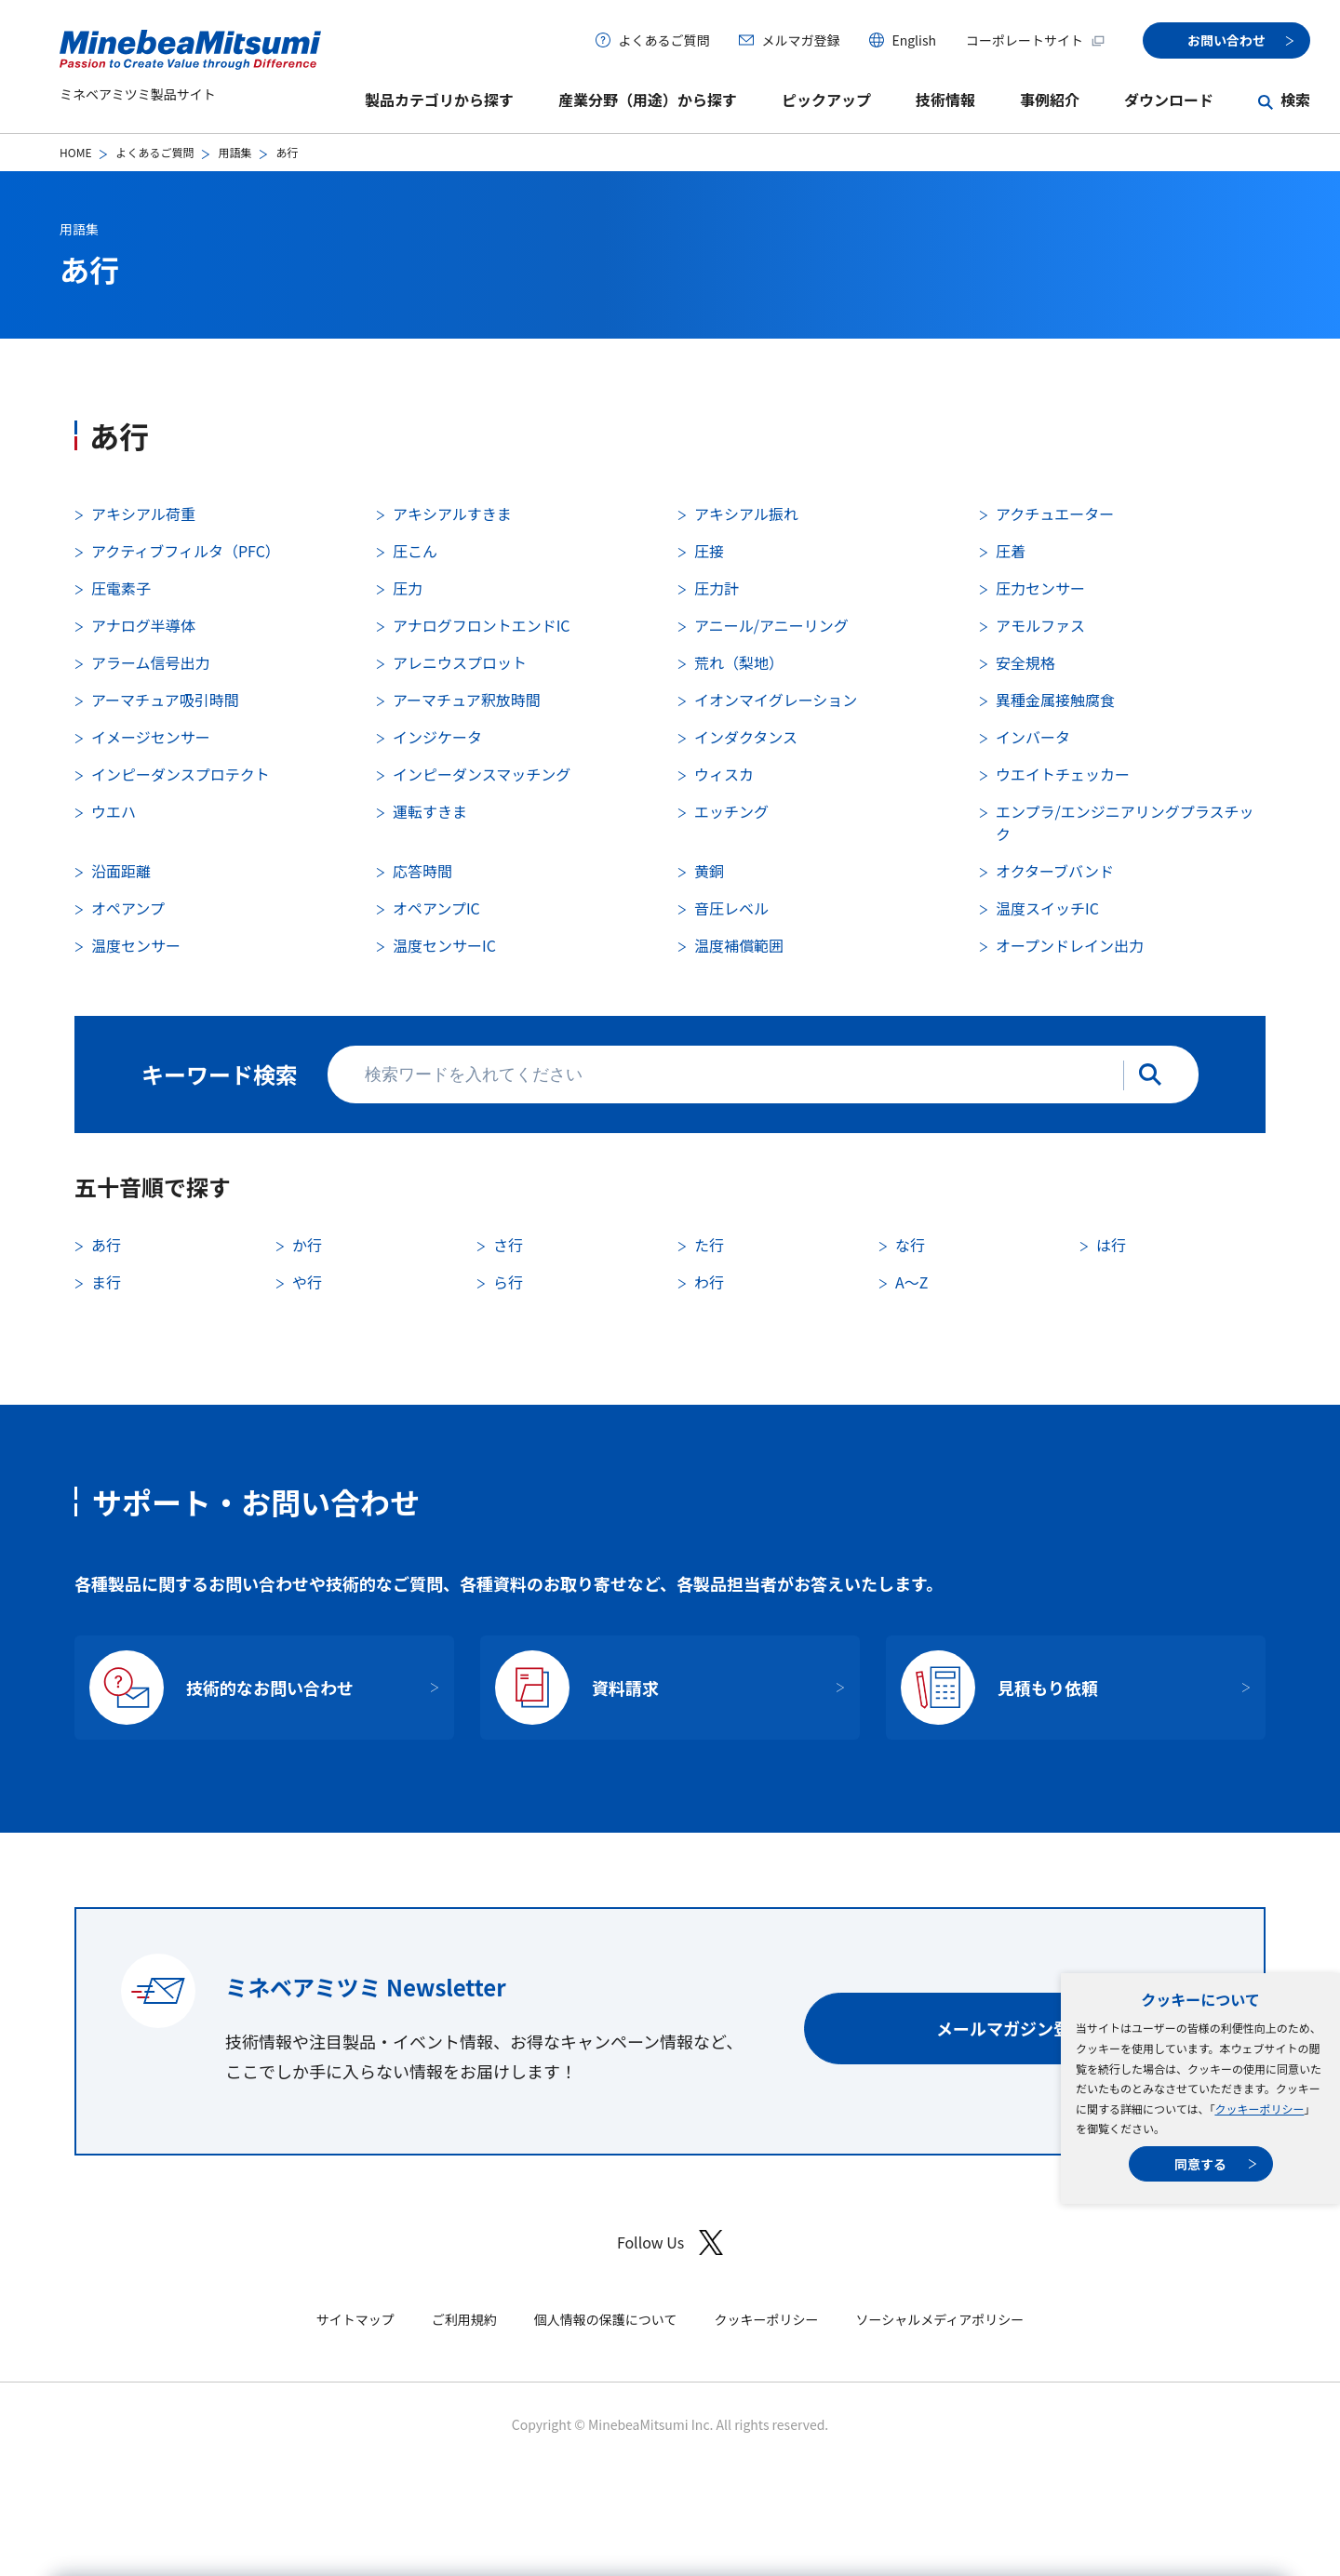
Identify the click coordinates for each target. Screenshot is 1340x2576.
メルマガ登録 (800, 40)
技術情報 (945, 99)
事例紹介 (1049, 99)
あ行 (106, 1245)
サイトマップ (355, 2319)
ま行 (106, 1282)
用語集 (234, 152)
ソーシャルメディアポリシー (939, 2319)
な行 (910, 1245)
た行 (709, 1245)
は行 (1111, 1245)
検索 (1295, 99)
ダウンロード (1168, 99)
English (913, 40)
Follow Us (670, 2242)
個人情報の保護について (605, 2319)
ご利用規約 (464, 2319)
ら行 (508, 1282)
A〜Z (911, 1282)
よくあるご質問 (663, 40)
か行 (307, 1245)
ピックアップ (826, 99)
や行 (307, 1282)
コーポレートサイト (1036, 40)
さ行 (508, 1245)
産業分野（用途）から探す (647, 99)
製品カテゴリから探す (439, 99)
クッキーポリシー (1259, 2108)
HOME (75, 152)
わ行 (709, 1282)
